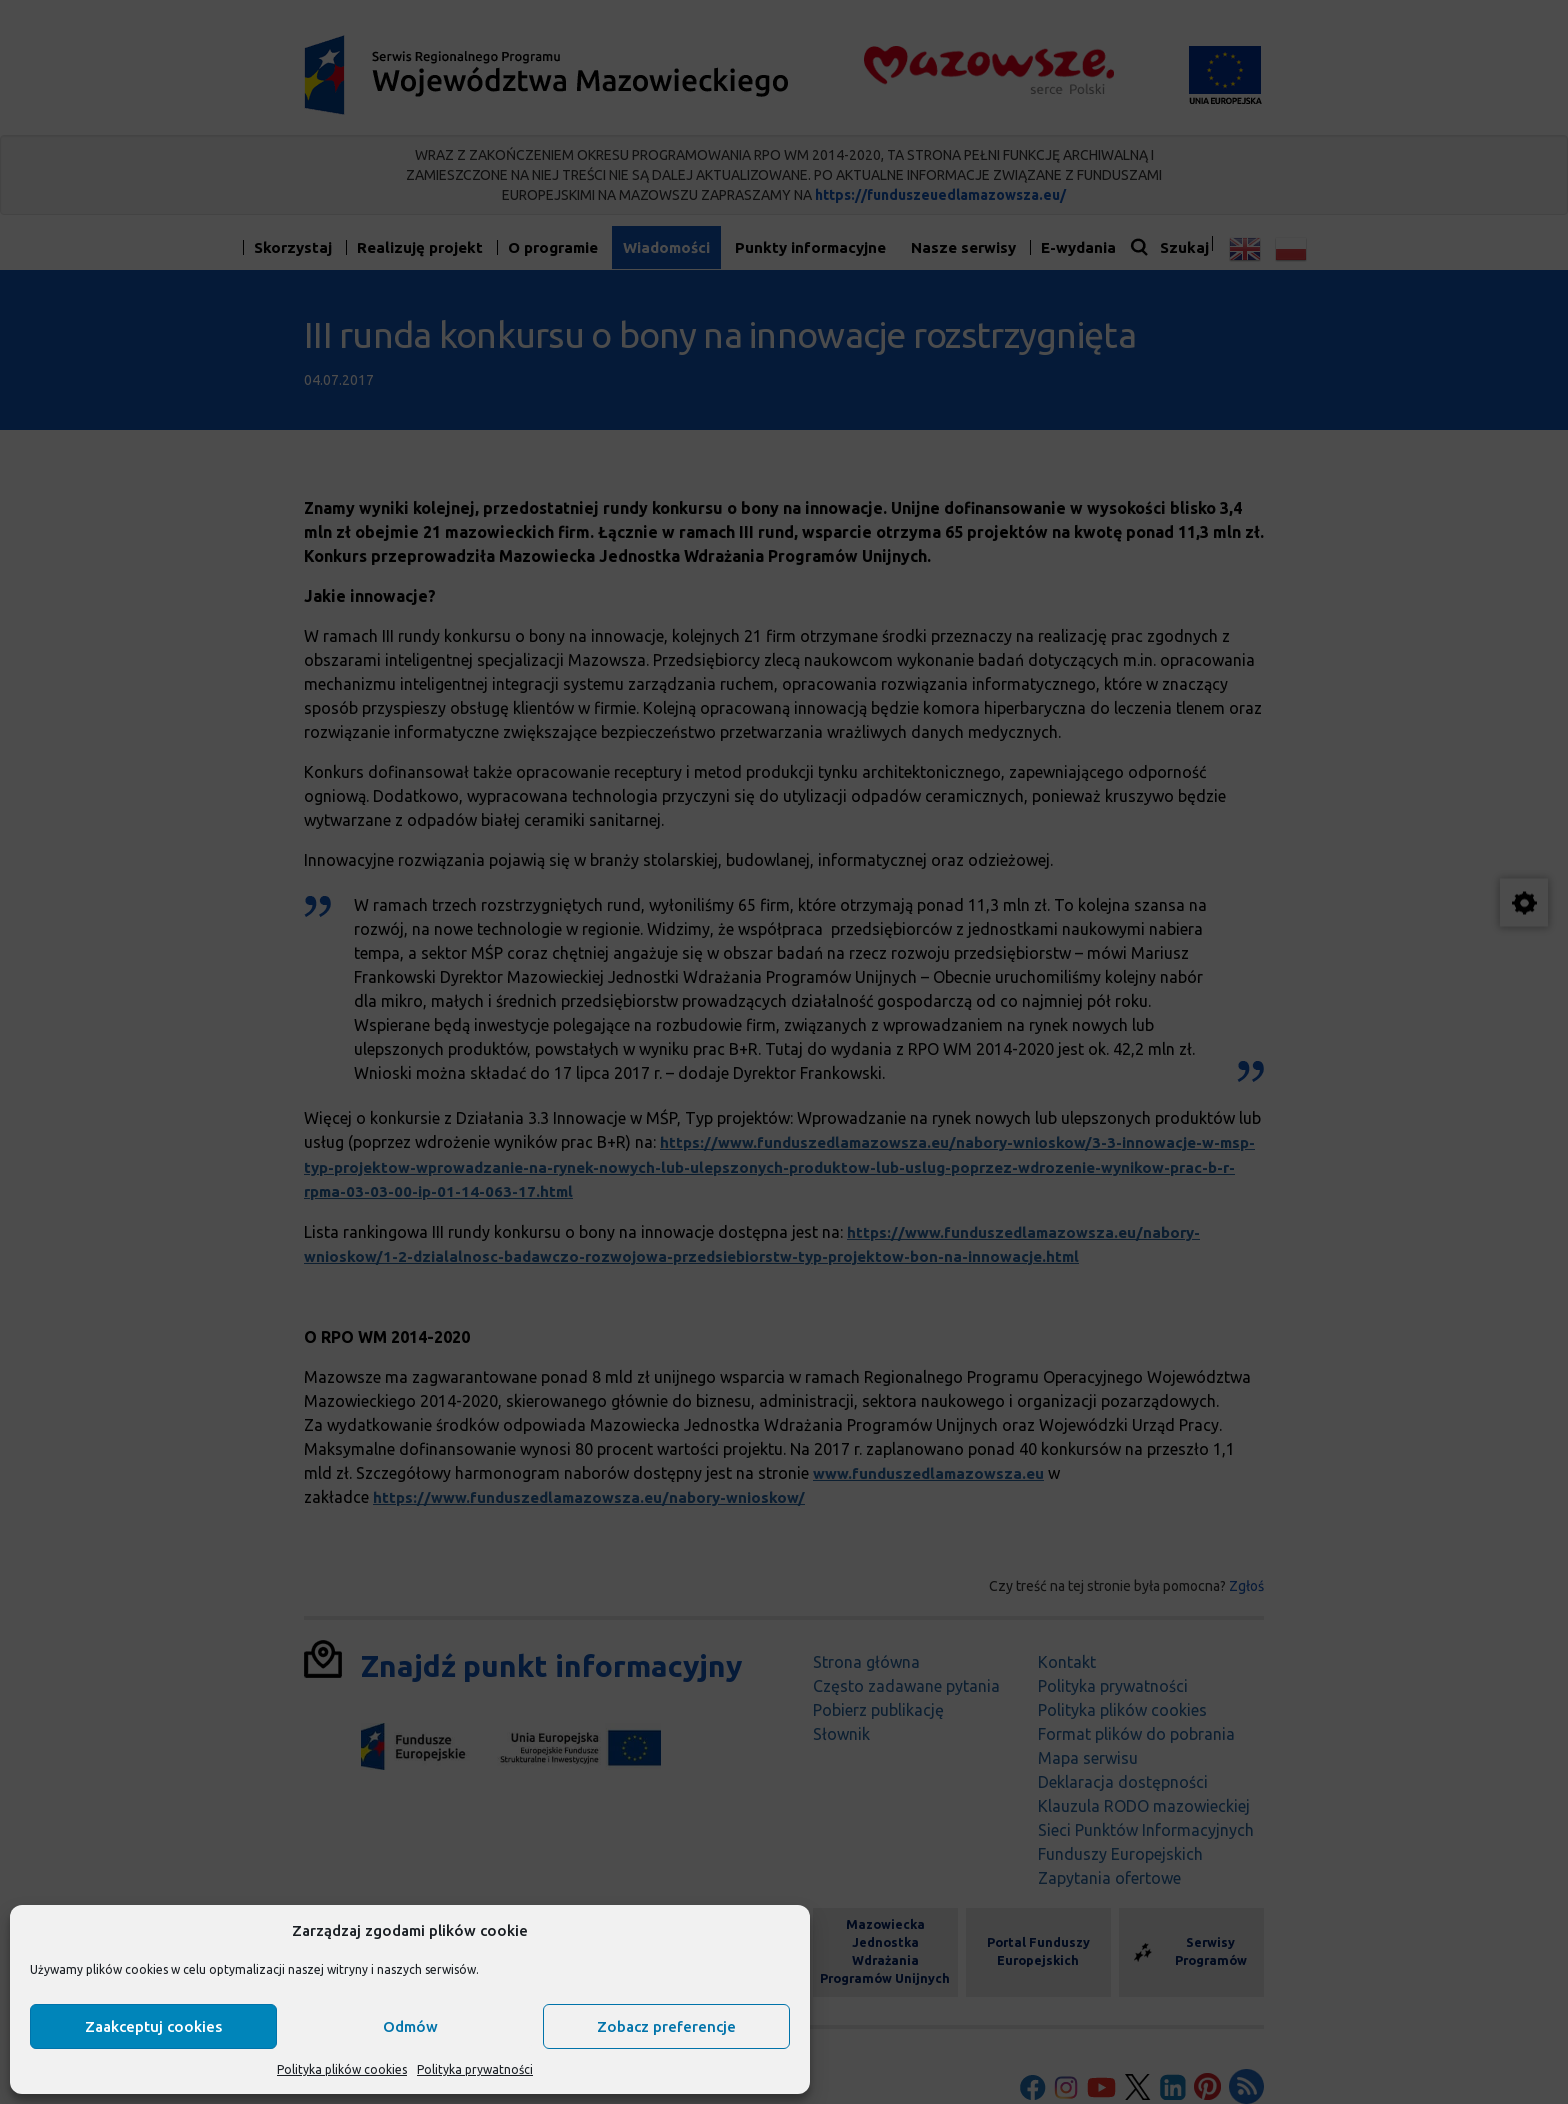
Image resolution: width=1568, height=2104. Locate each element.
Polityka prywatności (475, 2069)
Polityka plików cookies (342, 2069)
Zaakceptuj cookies (153, 2026)
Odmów (410, 2026)
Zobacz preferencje (666, 2026)
